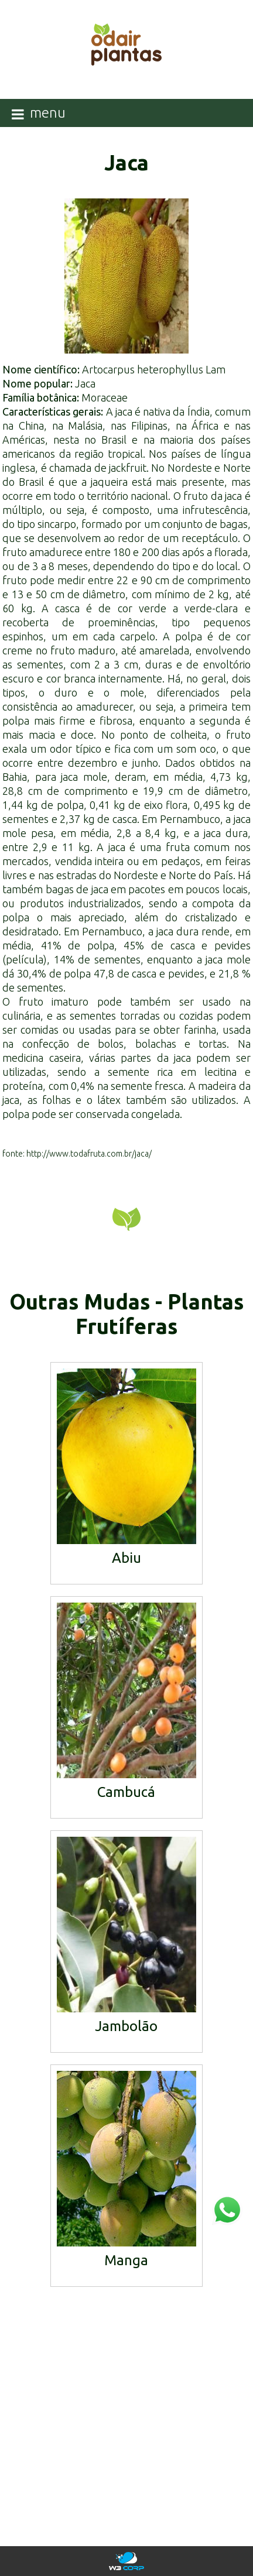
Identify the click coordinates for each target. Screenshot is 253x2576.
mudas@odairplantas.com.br (126, 2449)
